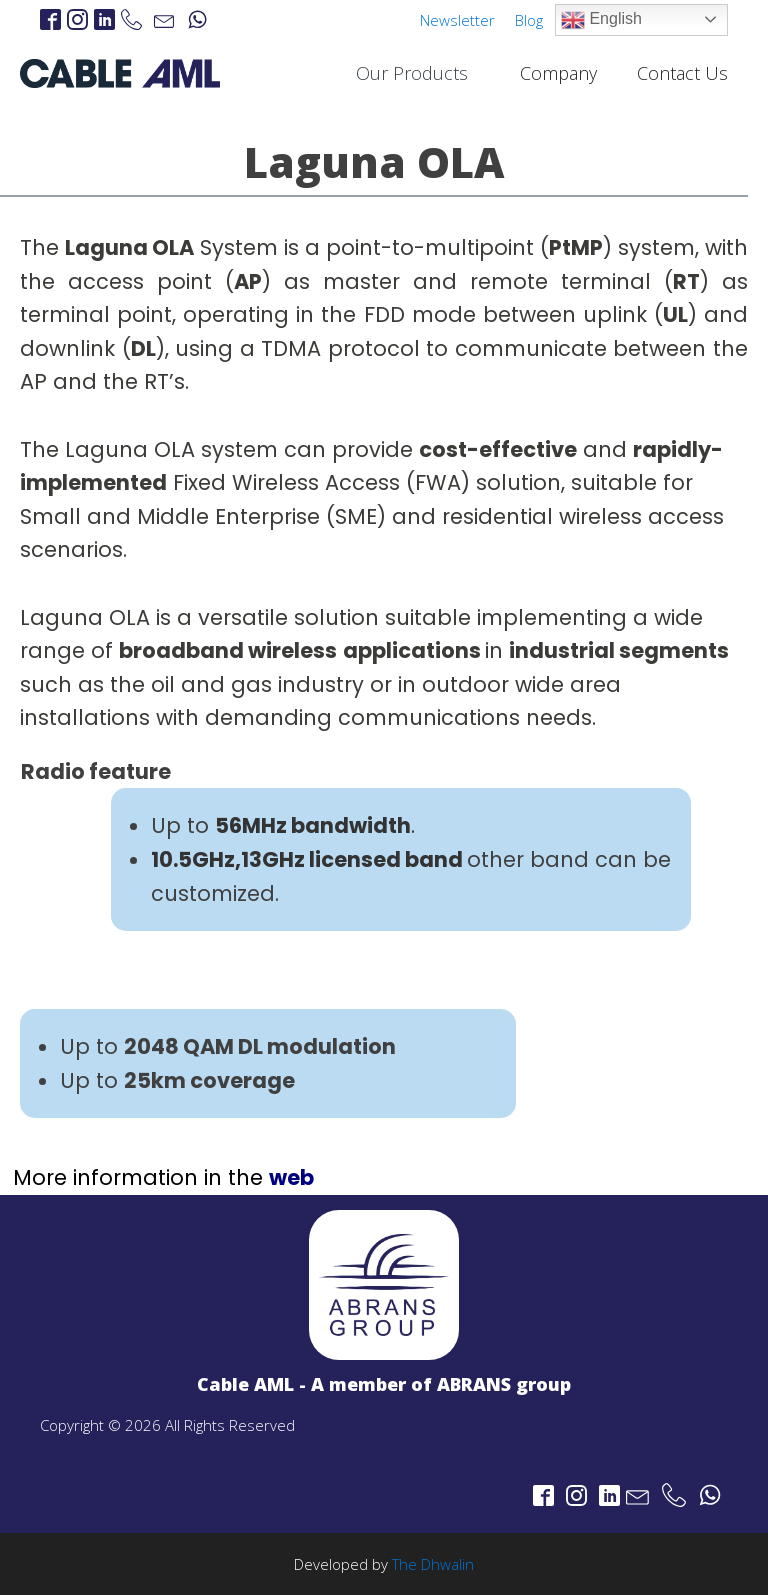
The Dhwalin (433, 1564)
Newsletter (457, 20)
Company (558, 73)
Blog (529, 20)
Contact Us (682, 73)
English (601, 20)
